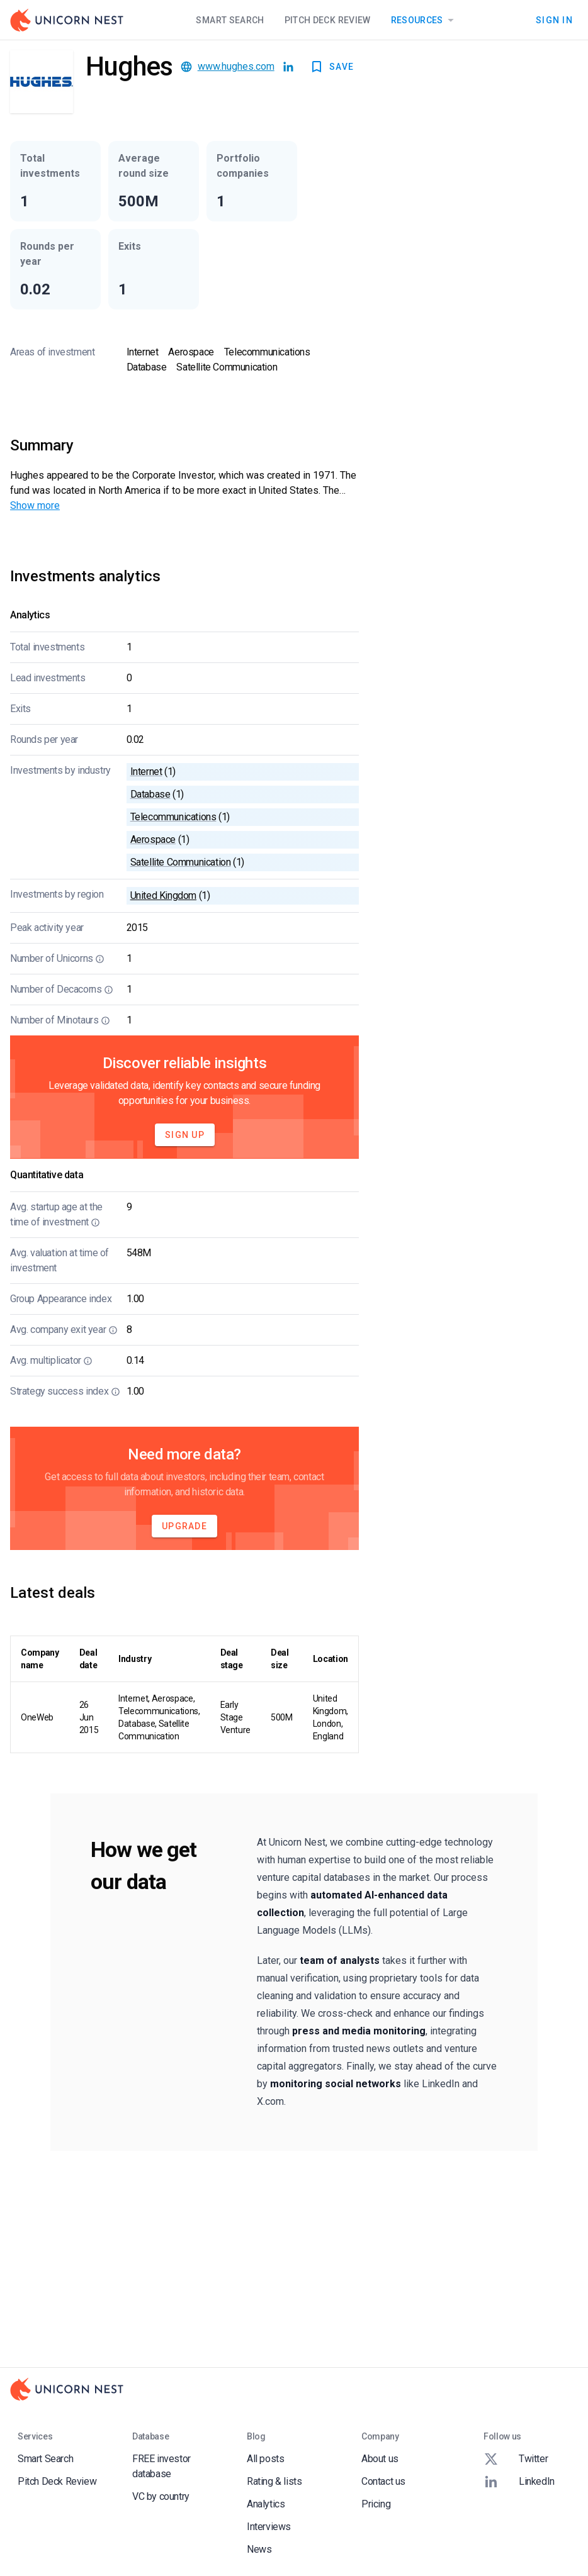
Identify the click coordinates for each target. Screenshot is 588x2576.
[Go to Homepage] (66, 20)
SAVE (331, 66)
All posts (265, 2459)
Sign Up (185, 1135)
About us (380, 2459)
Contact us (383, 2481)
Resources (424, 20)
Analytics (266, 2504)
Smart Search (230, 20)
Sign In (554, 20)
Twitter (515, 2459)
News (259, 2549)
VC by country (160, 2496)
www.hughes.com (236, 66)
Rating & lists (274, 2481)
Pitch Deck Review (328, 20)
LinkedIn (519, 2481)
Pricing (375, 2504)
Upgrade (184, 1526)
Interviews (269, 2527)
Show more (35, 505)
